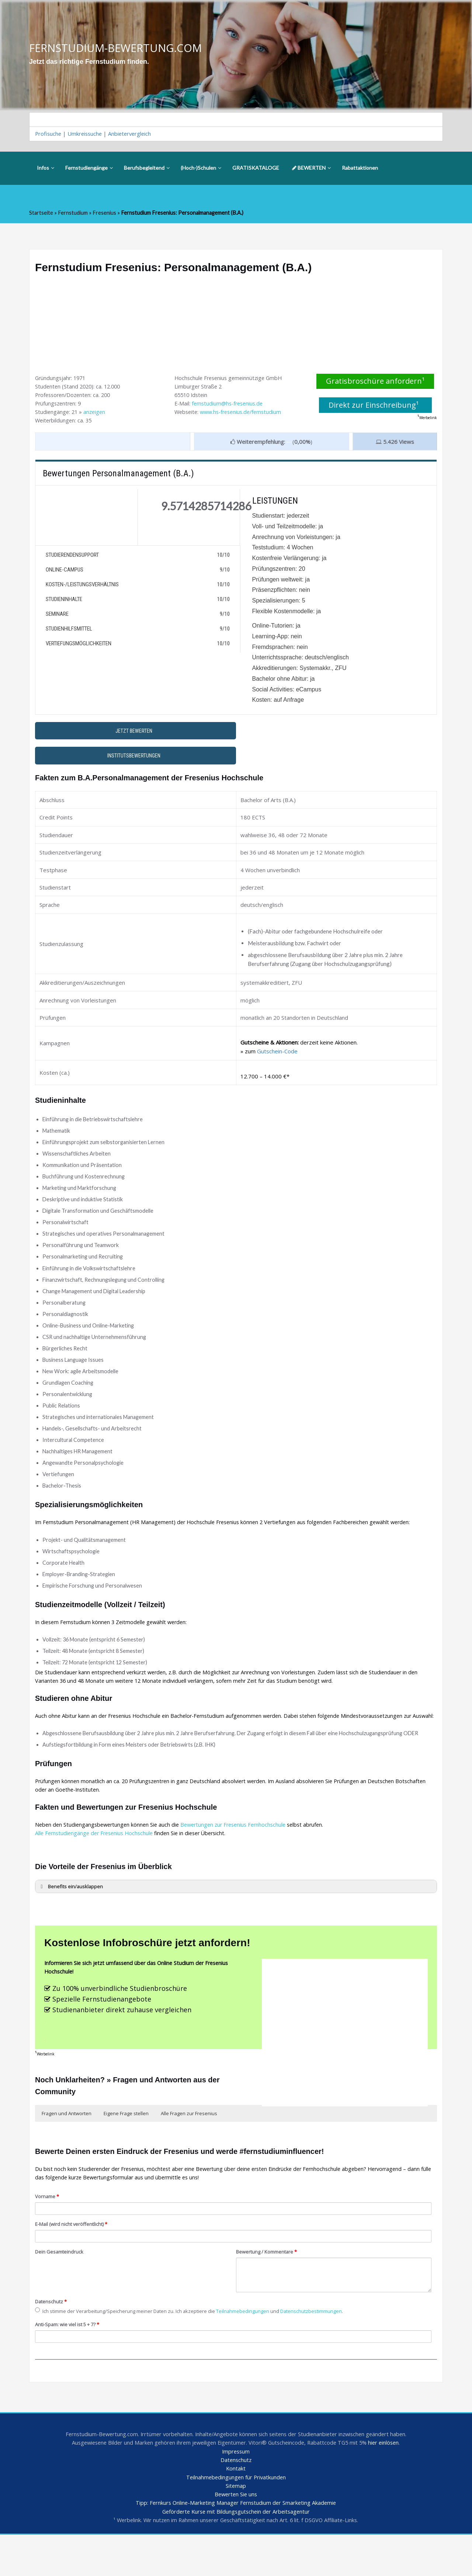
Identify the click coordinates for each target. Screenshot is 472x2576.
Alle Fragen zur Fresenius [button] (189, 2148)
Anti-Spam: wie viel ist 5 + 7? (70, 2362)
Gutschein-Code (277, 1055)
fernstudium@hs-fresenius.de (230, 405)
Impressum (235, 2490)
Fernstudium (74, 213)
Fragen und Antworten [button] (66, 2148)
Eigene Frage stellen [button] (126, 2148)
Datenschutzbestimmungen (323, 2348)
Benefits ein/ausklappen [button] (71, 1918)
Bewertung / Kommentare (268, 2288)
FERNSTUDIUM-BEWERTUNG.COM (117, 47)
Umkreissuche (86, 134)
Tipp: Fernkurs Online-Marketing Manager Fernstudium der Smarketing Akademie (235, 2543)
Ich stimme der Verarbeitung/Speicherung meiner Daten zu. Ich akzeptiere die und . (195, 2348)
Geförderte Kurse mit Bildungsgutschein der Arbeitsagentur (236, 2552)
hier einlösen (389, 2481)
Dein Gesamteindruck (60, 2288)
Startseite (41, 213)
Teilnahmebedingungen (251, 2348)
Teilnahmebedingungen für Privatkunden (236, 2517)
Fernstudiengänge (89, 169)
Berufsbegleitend (147, 169)
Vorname (48, 2233)
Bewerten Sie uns (236, 2534)
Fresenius (106, 213)
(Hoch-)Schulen (201, 169)
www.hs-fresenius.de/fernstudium (245, 414)
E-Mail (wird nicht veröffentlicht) (72, 2260)
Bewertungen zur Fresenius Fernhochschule (240, 1855)
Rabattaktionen (360, 169)
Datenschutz (51, 2338)
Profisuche (48, 134)
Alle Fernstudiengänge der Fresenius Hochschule (97, 1864)
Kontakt (236, 2508)
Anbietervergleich (133, 134)
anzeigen (96, 414)
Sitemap (236, 2526)
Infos (45, 169)
